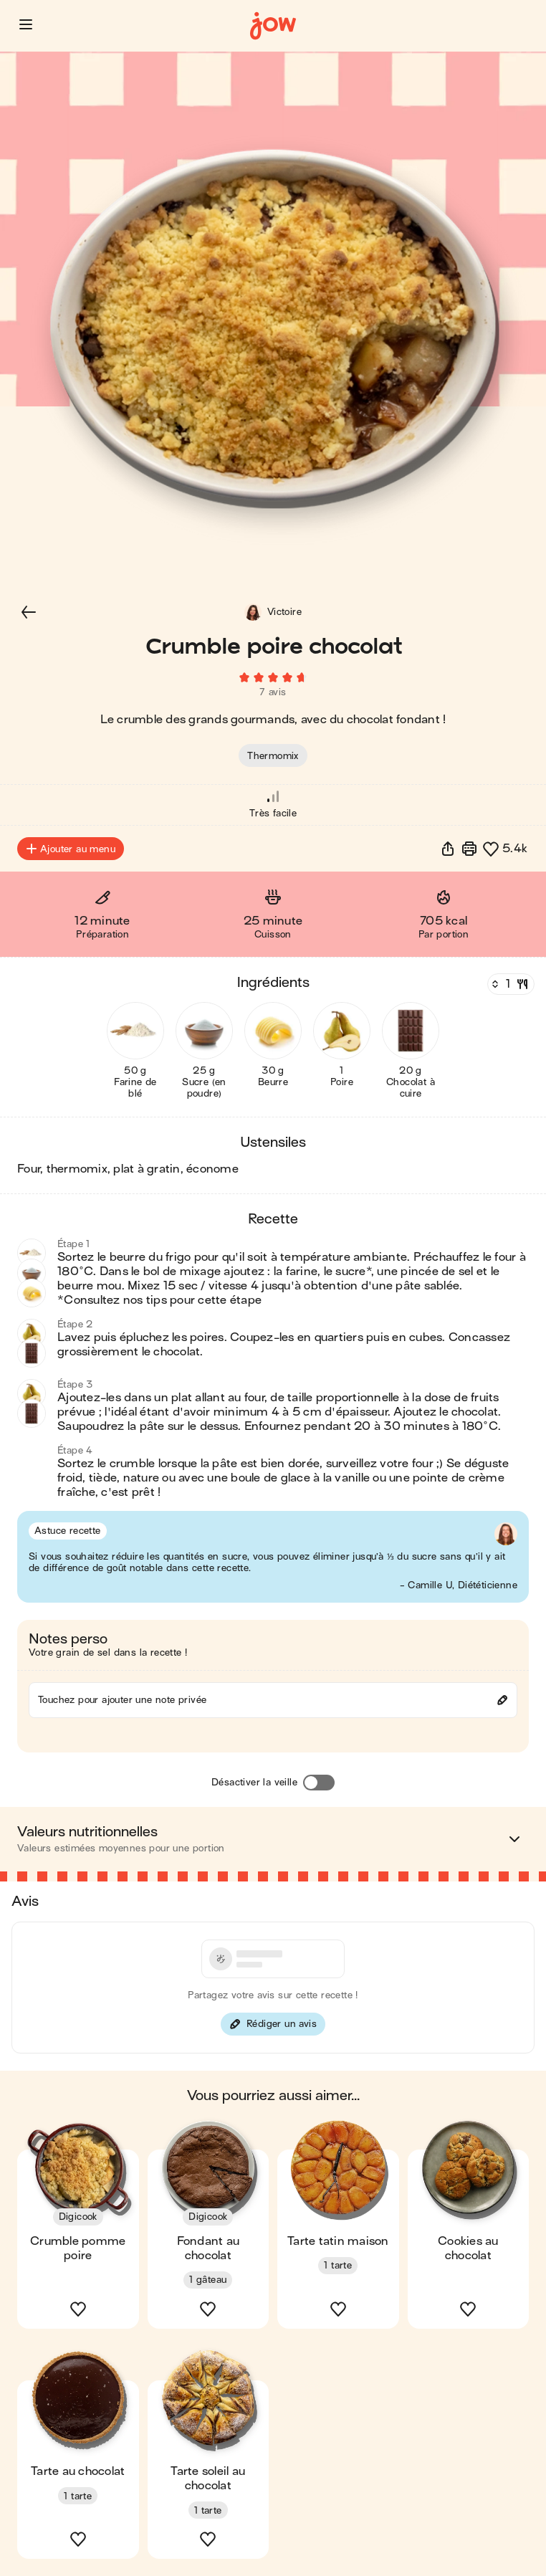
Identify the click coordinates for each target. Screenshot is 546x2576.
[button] (25, 24)
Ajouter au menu (70, 848)
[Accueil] (273, 26)
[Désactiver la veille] (319, 1782)
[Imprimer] (469, 849)
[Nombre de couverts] (509, 984)
